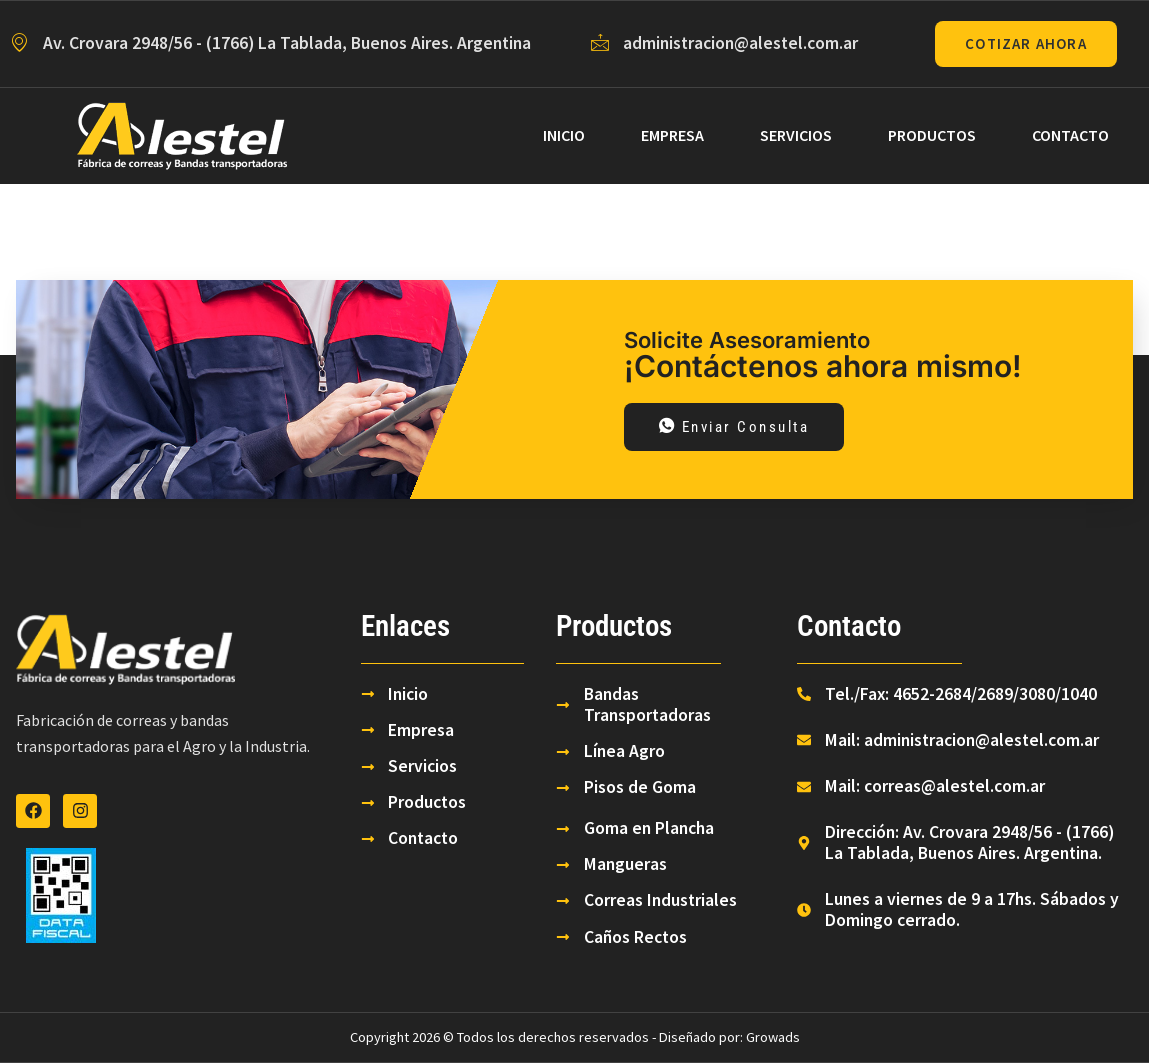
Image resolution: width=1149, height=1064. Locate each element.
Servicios (796, 135)
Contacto (1070, 135)
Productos (932, 135)
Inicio (564, 135)
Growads (773, 1038)
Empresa (672, 135)
